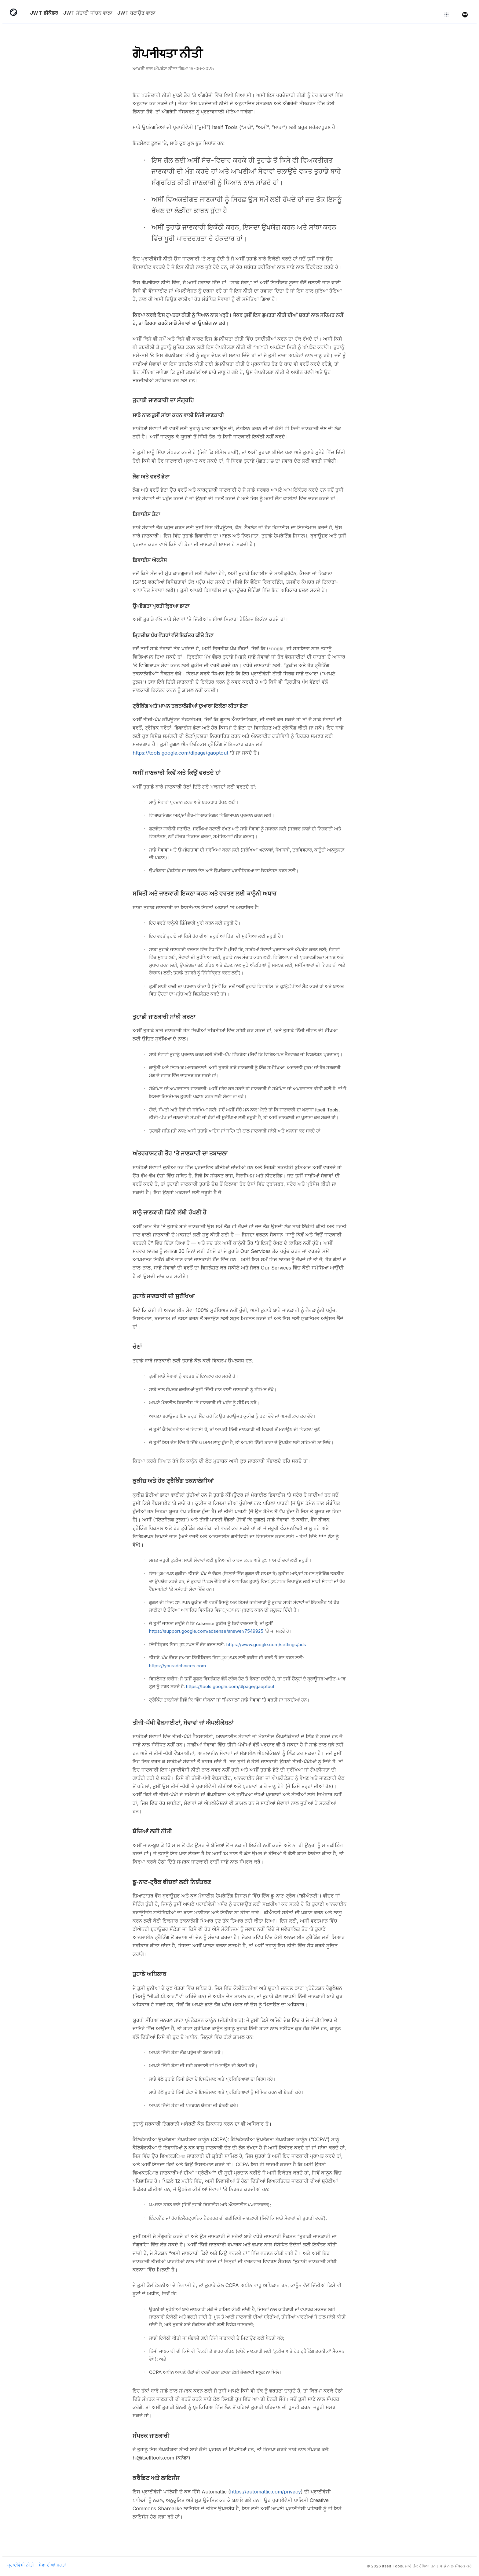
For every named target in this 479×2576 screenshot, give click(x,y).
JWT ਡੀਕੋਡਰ (44, 13)
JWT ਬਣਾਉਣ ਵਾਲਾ (136, 13)
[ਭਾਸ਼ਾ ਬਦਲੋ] (465, 14)
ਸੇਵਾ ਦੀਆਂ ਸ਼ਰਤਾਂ (52, 2564)
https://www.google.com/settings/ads (266, 1644)
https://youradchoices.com (177, 1666)
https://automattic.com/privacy (265, 2492)
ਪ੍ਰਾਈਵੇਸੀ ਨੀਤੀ (20, 2564)
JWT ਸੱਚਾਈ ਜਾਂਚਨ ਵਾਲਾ (87, 13)
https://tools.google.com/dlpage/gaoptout (180, 753)
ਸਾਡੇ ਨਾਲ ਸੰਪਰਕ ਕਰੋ (456, 2566)
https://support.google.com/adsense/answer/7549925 (206, 1631)
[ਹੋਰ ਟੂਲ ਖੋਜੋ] (446, 14)
